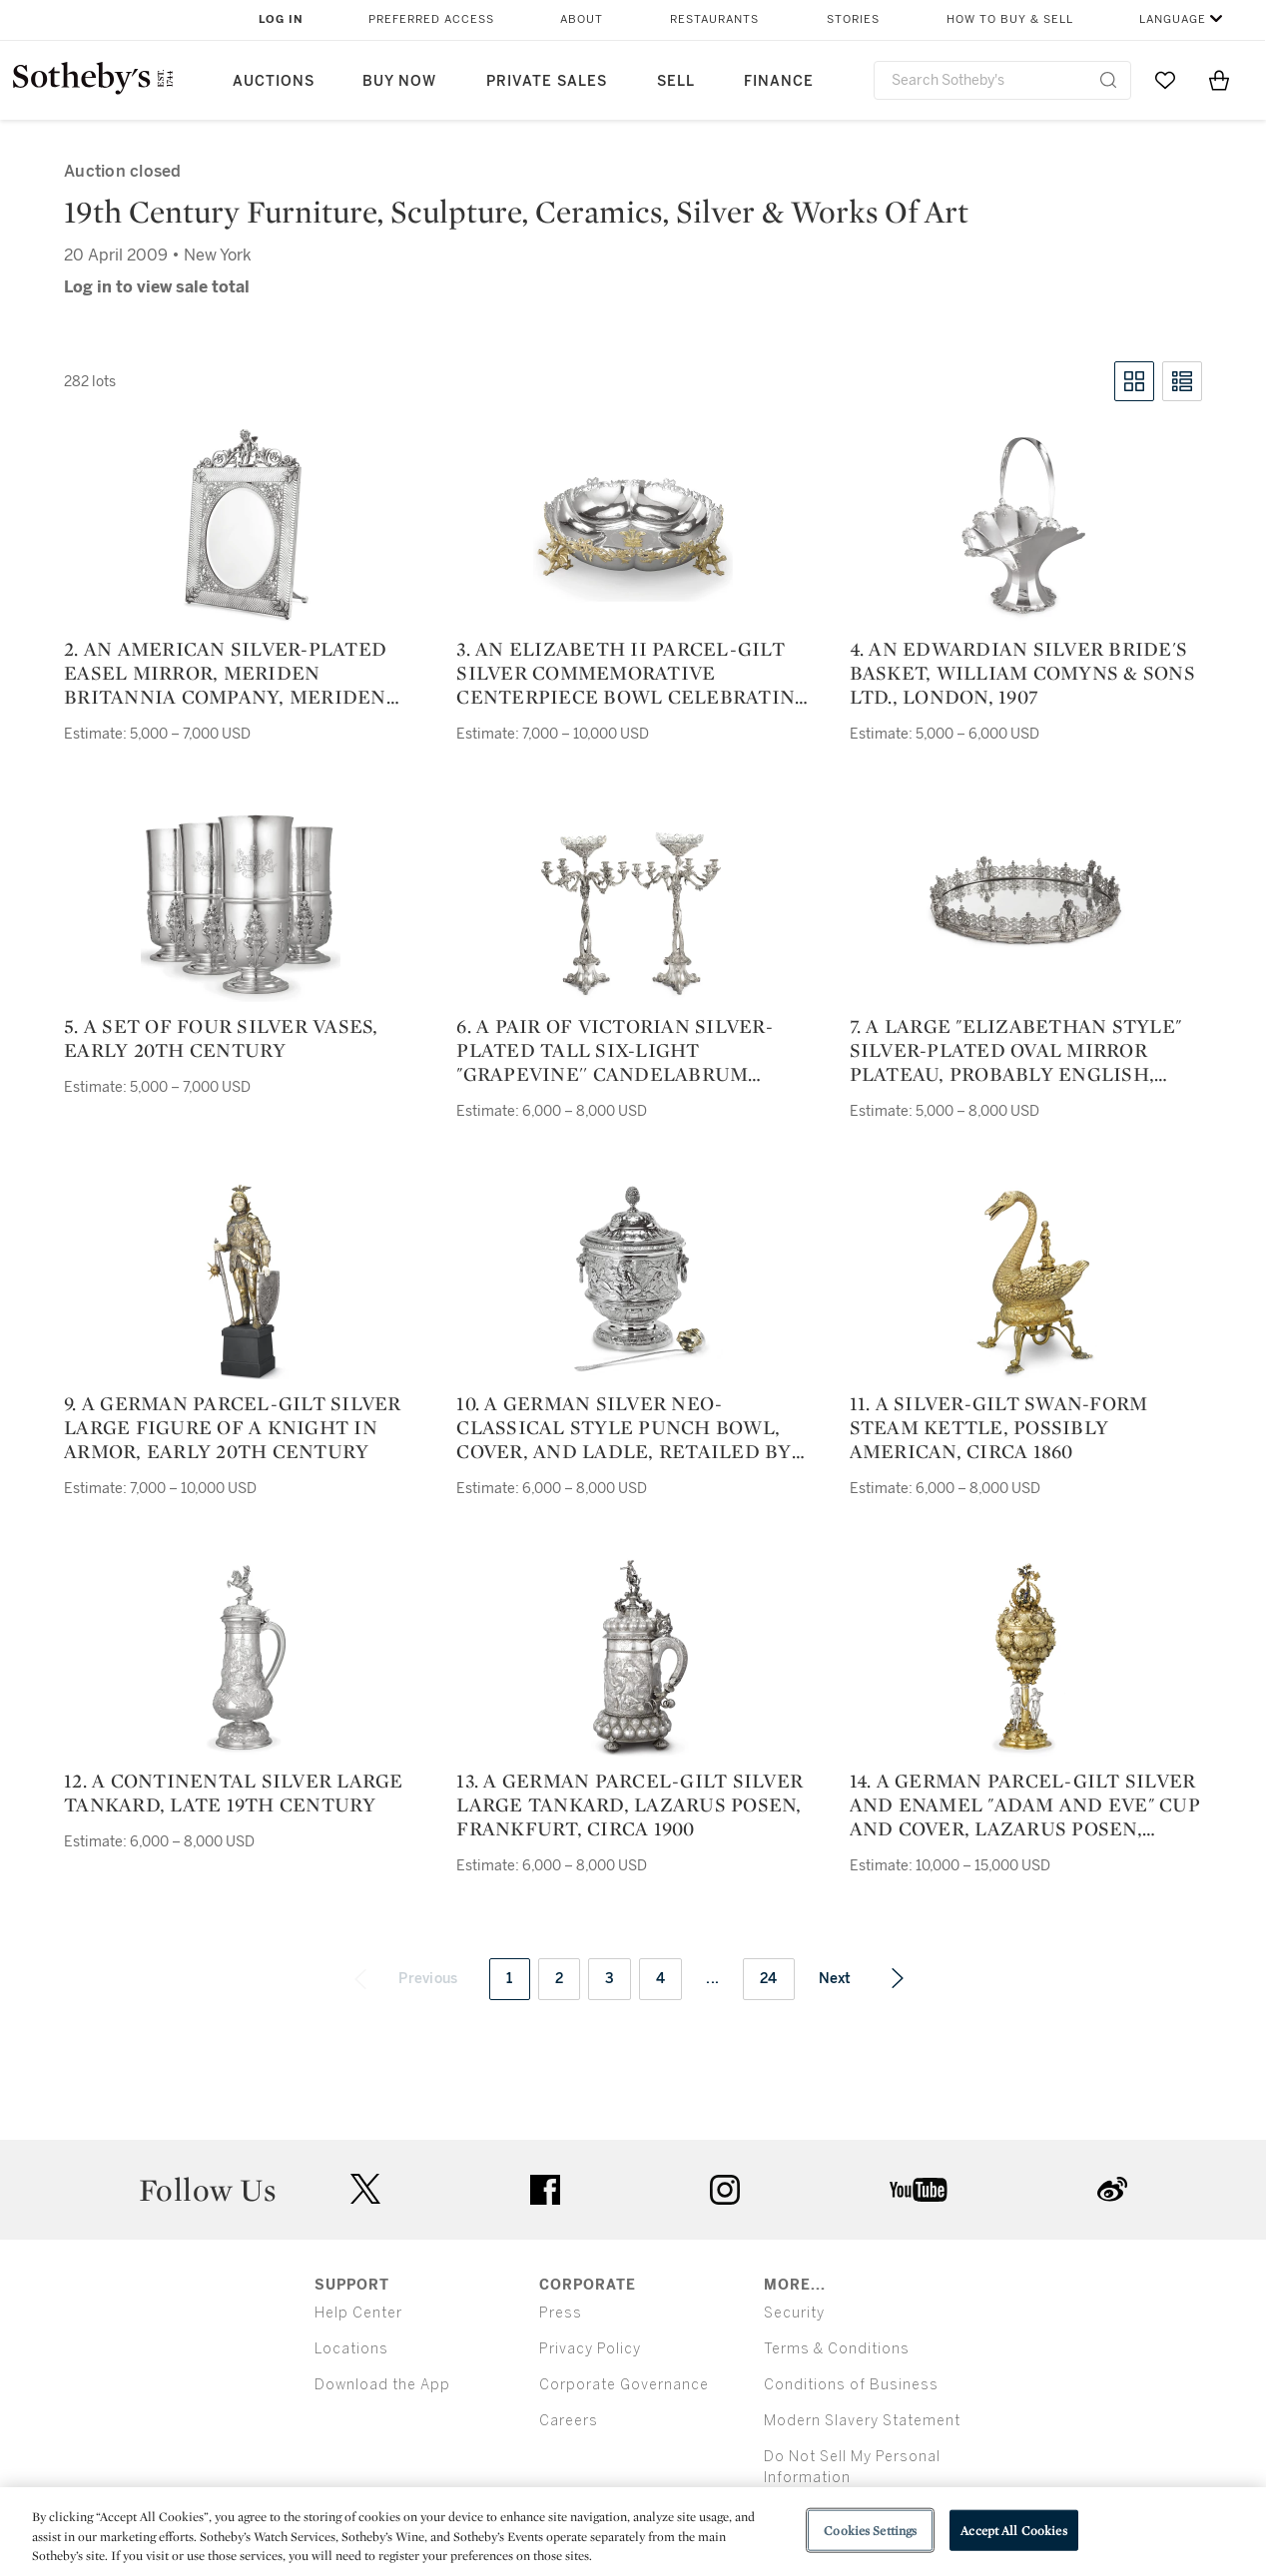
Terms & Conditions (837, 2348)
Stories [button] (853, 19)
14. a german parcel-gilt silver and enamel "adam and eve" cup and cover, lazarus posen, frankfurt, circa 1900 (1025, 1804)
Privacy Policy (590, 2348)
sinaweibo (1112, 2189)
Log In (281, 19)
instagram (725, 2190)
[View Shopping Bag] (1219, 80)
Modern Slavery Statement (862, 2420)
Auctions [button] (274, 81)
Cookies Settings (870, 2529)
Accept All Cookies (1013, 2529)
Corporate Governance (624, 2384)
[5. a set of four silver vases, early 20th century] (240, 902)
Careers (568, 2420)
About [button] (581, 19)
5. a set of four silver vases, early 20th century (221, 1038)
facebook (545, 2190)
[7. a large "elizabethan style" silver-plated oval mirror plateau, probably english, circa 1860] (1025, 902)
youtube (919, 2190)
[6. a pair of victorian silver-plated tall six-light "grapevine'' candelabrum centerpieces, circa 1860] (633, 902)
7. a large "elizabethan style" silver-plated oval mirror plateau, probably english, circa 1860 (1016, 1050)
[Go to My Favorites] (1165, 80)
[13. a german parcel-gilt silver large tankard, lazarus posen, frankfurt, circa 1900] (633, 1657)
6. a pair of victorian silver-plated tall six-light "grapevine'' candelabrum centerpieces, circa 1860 (614, 1050)
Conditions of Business (851, 2384)
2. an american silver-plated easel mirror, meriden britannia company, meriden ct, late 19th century (225, 673)
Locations (351, 2348)
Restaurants (714, 19)
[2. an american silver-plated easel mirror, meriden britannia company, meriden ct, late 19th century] (240, 525)
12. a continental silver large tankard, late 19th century (233, 1792)
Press (560, 2313)
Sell (676, 81)
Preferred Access (431, 19)
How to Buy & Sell (1010, 19)
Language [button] (1172, 19)
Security (794, 2313)
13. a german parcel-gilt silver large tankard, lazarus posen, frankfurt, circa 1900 (629, 1804)
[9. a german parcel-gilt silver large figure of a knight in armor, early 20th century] (240, 1279)
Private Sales (546, 81)
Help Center (358, 2313)
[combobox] (1002, 80)
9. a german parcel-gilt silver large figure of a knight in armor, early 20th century (232, 1427)
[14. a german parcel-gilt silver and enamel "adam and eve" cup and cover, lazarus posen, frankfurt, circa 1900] (1025, 1657)
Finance (779, 81)
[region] (633, 2531)
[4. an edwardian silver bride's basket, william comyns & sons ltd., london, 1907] (1025, 525)
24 (769, 1978)
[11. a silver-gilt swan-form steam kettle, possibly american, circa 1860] (1025, 1279)
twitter (365, 2189)
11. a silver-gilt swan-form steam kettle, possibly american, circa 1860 (999, 1427)
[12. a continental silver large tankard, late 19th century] (240, 1657)
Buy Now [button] (399, 81)
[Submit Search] (1108, 80)
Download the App (382, 2384)
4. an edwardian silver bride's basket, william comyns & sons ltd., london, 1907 (1022, 673)
